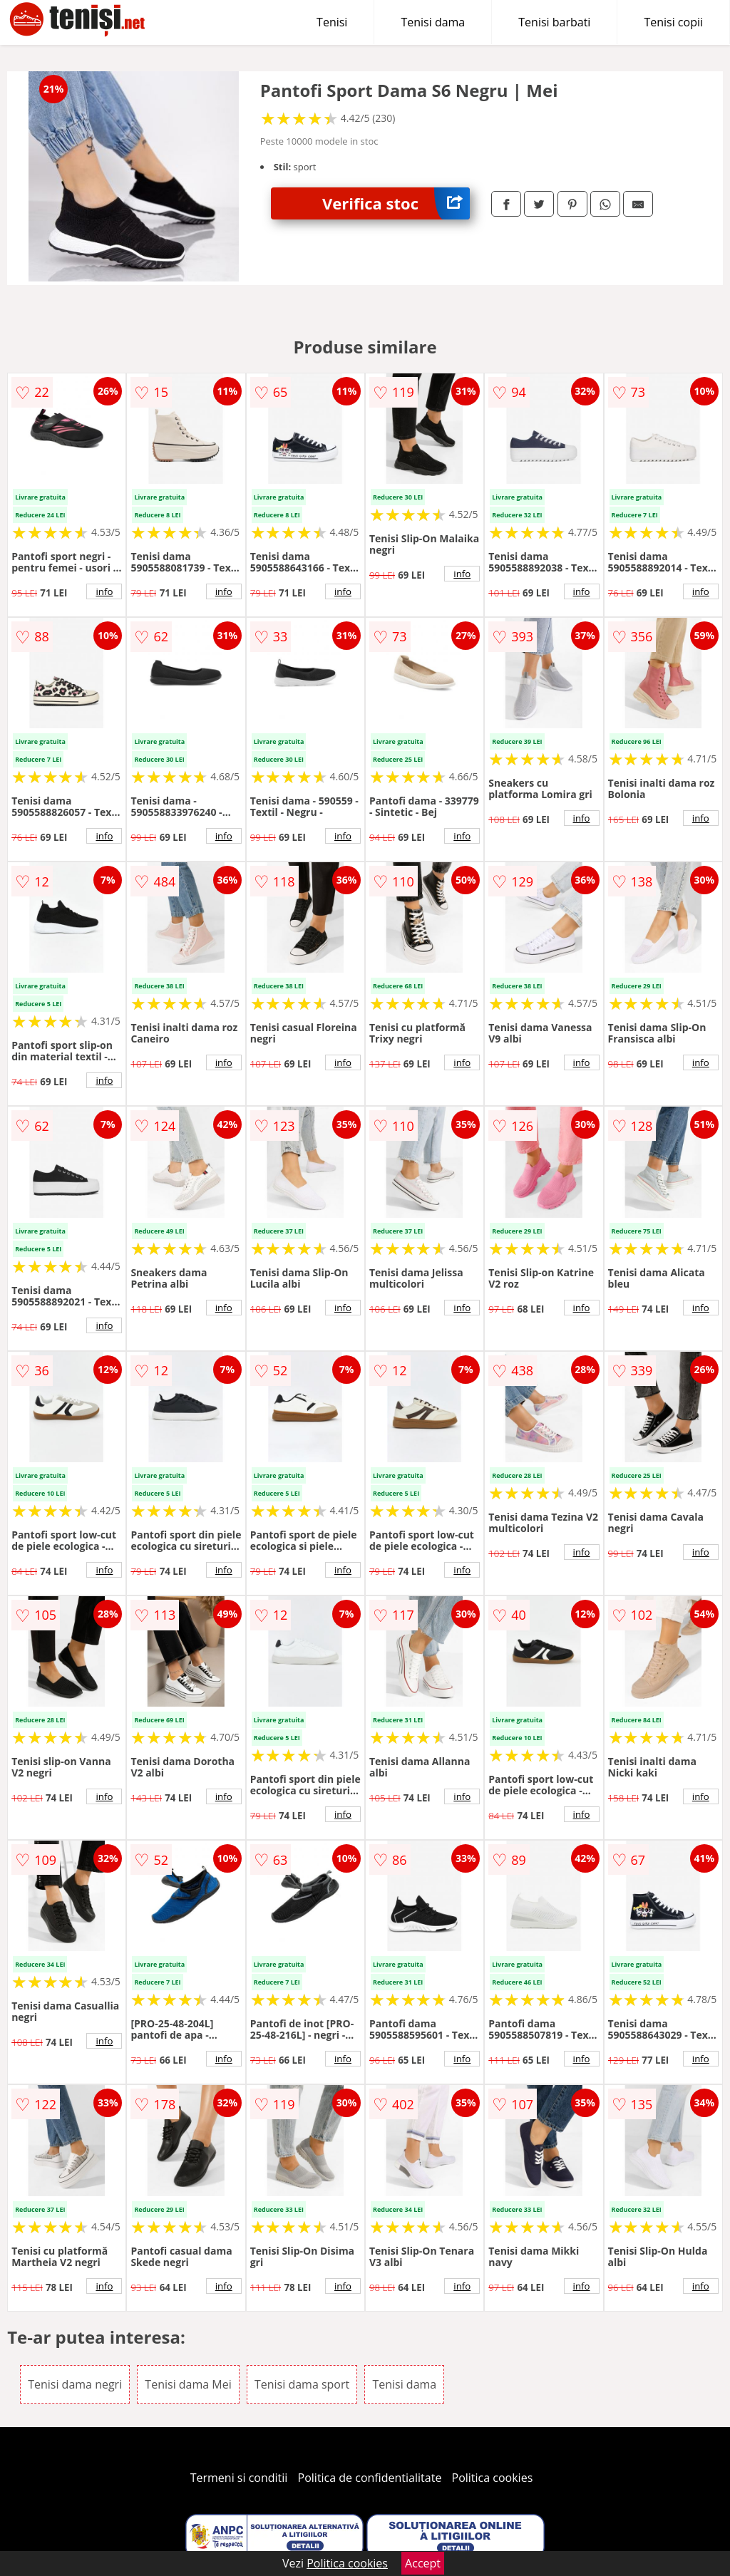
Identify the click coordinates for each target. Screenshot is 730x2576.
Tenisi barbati (554, 22)
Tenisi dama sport (302, 2384)
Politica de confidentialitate (370, 2478)
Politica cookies (492, 2478)
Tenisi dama (433, 22)
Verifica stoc (396, 203)
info (104, 591)
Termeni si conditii (239, 2478)
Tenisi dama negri (75, 2384)
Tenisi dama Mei (188, 2384)
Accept (423, 2563)
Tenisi (332, 22)
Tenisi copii (673, 22)
